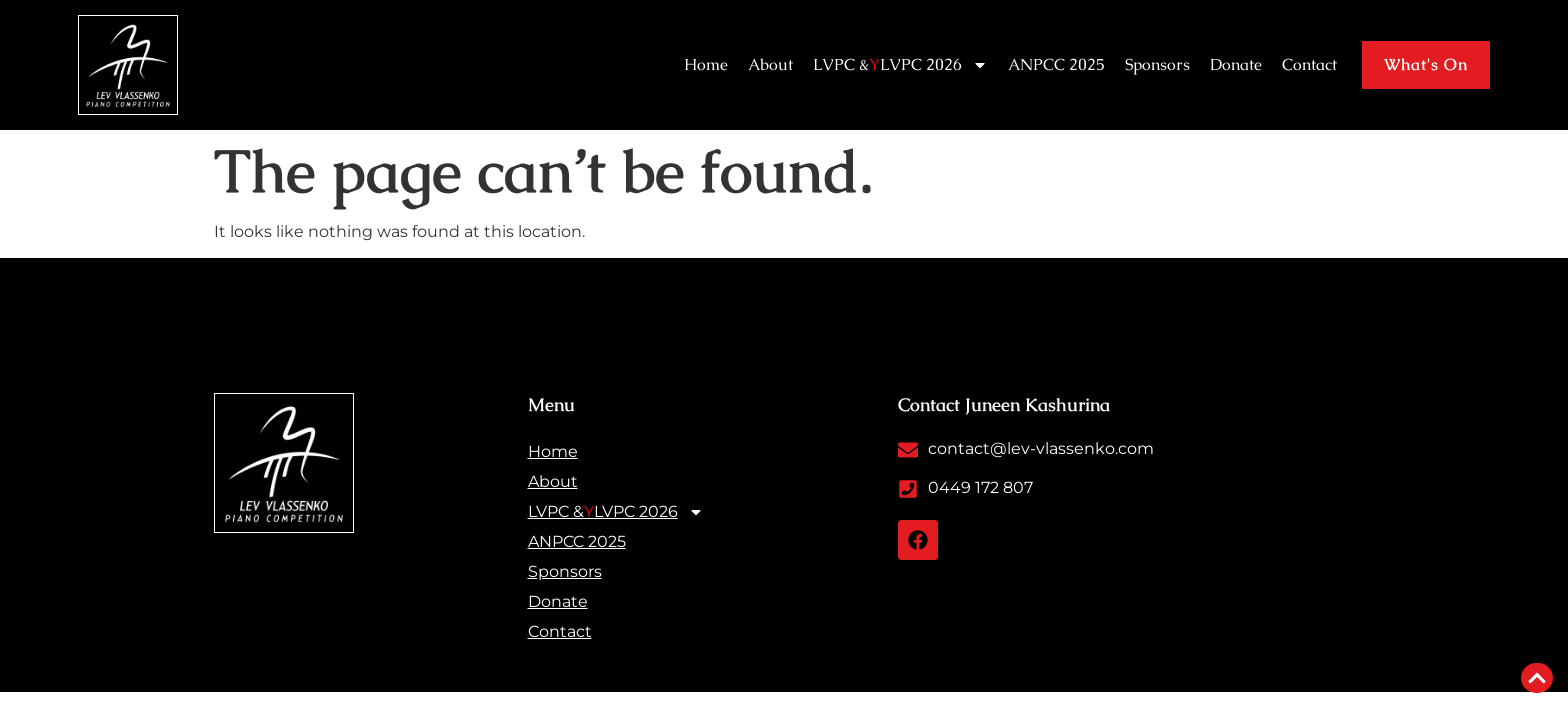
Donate (1236, 64)
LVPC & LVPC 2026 (900, 65)
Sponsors (1157, 64)
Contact (1309, 64)
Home (706, 64)
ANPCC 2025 (1056, 64)
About (770, 64)
